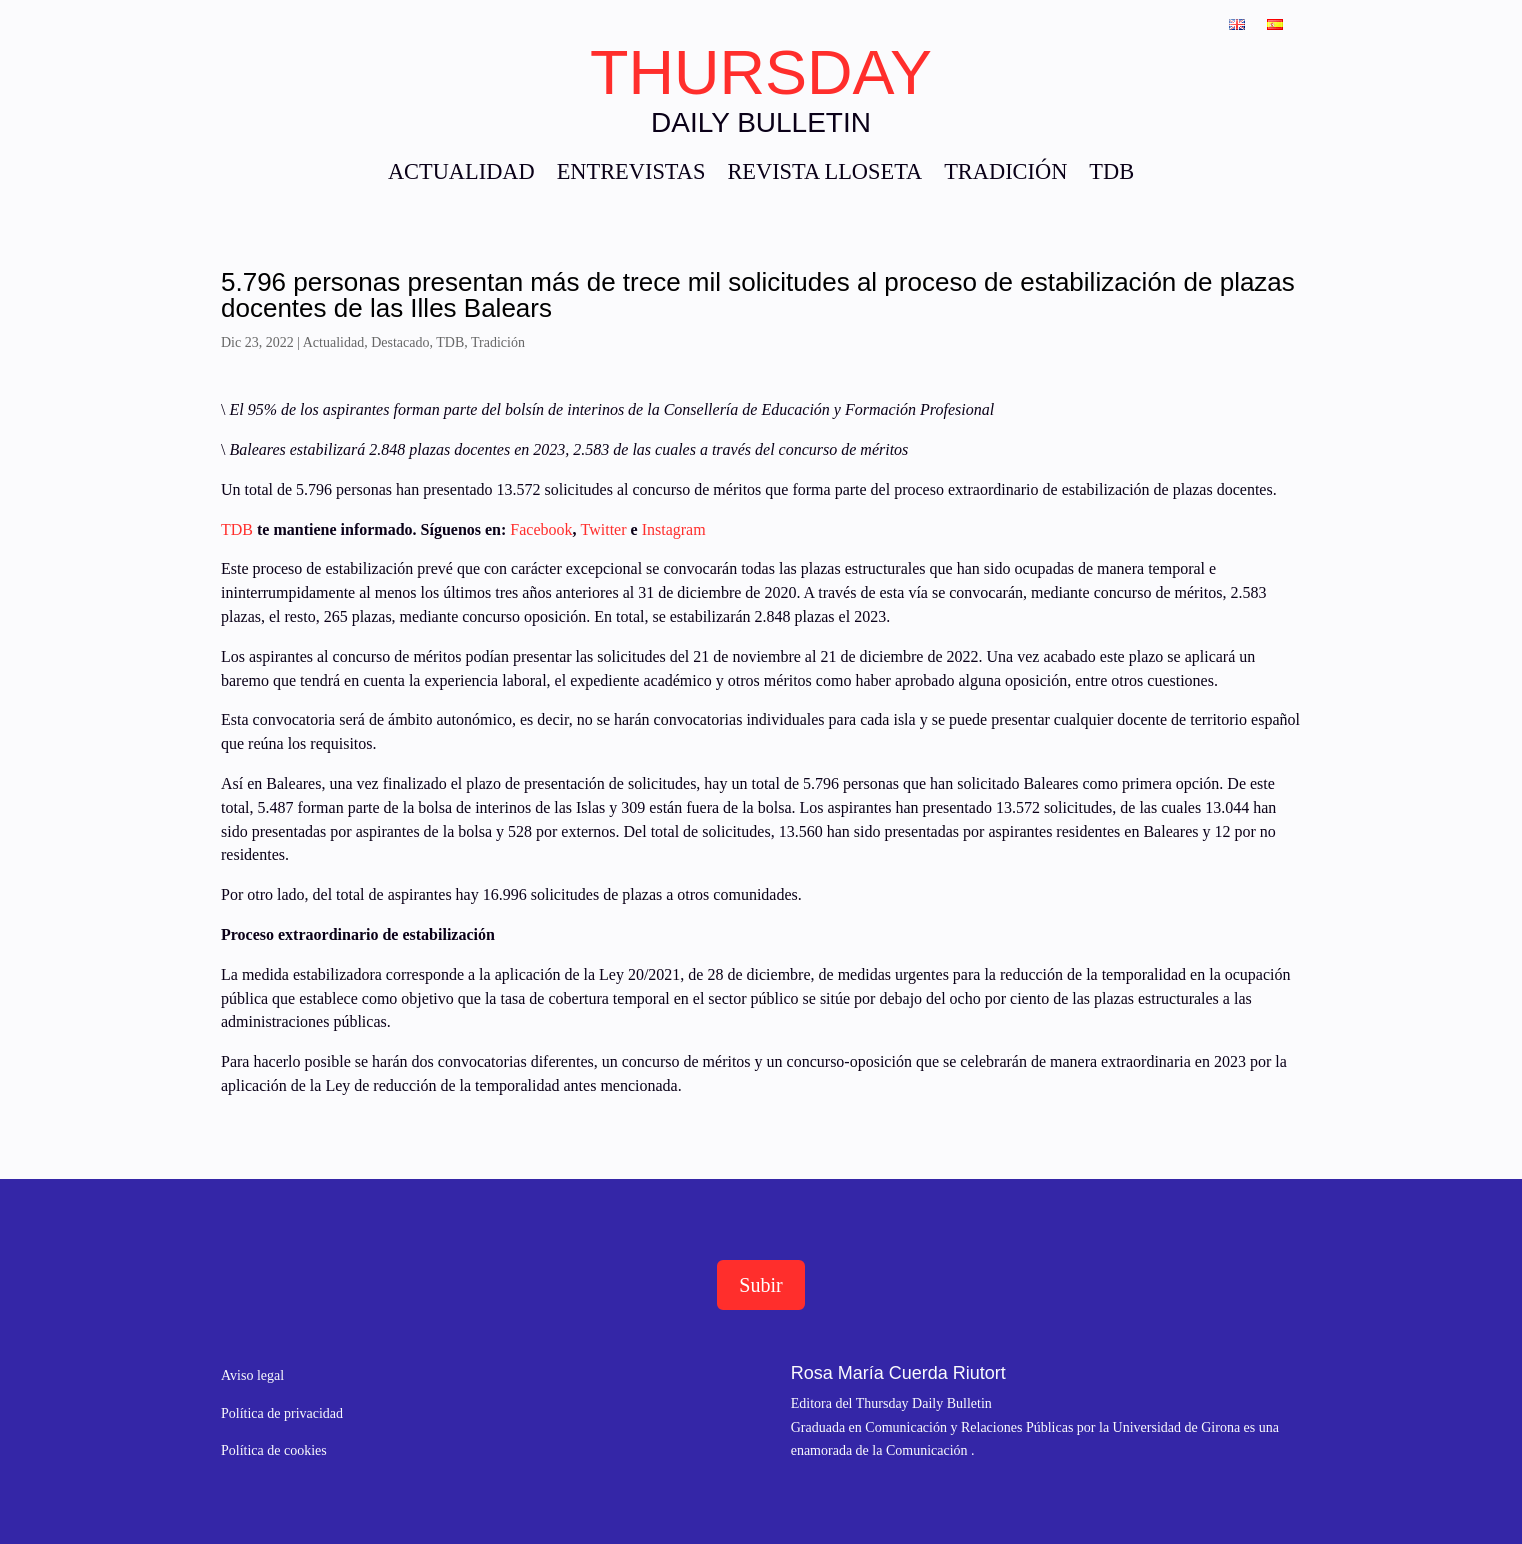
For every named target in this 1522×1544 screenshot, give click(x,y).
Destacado (400, 342)
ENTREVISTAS (631, 174)
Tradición (498, 342)
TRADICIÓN (1005, 174)
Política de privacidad (282, 1413)
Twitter (604, 529)
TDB (1111, 174)
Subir (760, 1285)
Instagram (674, 529)
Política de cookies (274, 1450)
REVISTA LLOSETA (824, 174)
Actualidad (333, 342)
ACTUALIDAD (461, 174)
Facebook (541, 529)
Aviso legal (252, 1375)
